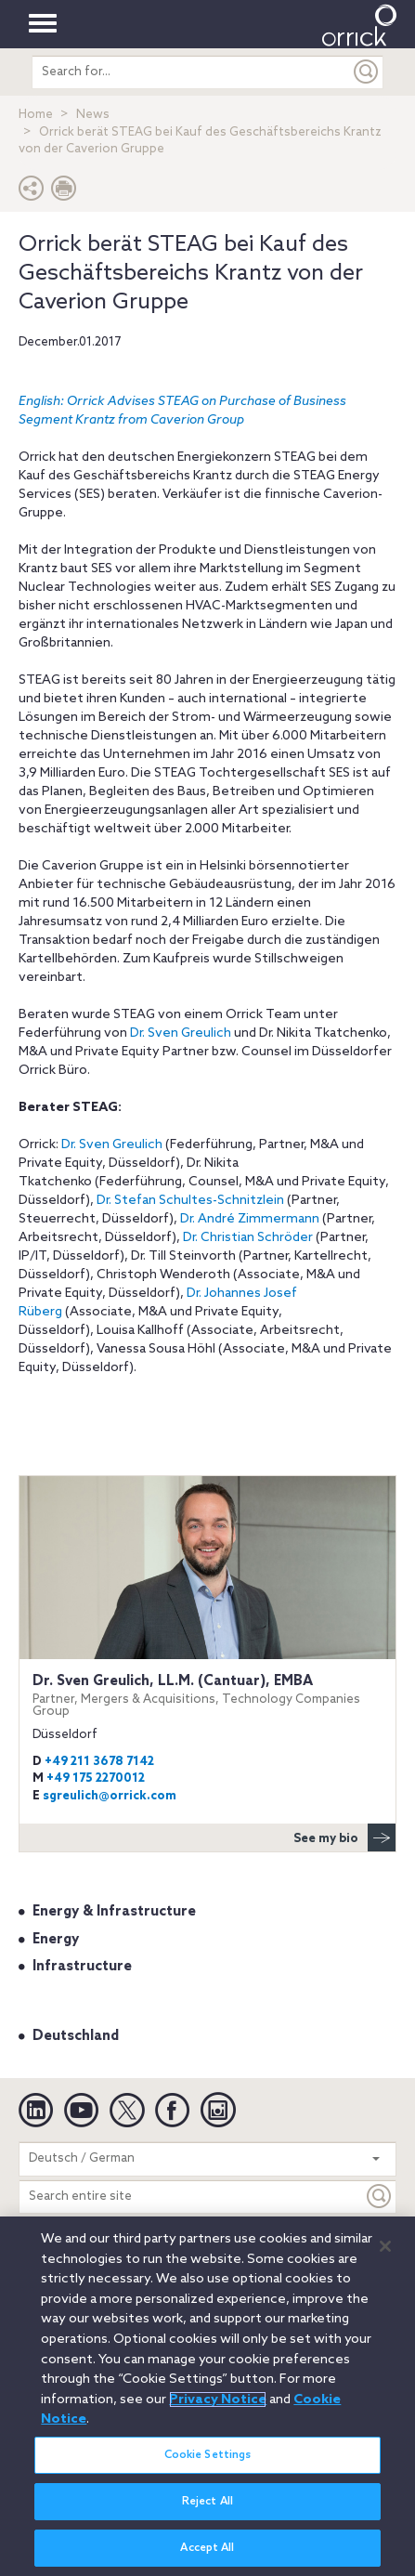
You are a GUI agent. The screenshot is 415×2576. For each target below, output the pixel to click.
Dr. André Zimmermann (249, 1219)
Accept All (207, 2554)
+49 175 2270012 (95, 1778)
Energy (55, 1939)
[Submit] (366, 72)
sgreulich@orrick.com (109, 1796)
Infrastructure (82, 1966)
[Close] (385, 2252)
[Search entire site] (191, 2196)
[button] (32, 192)
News (93, 115)
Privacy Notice (217, 2406)
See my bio (344, 1837)
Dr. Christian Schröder (248, 1238)
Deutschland (75, 2036)
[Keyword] (379, 2196)
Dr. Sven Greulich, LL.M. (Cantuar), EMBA (207, 1696)
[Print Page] (64, 192)
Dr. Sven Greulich (180, 1033)
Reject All (207, 2508)
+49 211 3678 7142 (99, 1762)
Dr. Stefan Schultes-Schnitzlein (190, 1201)
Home (36, 115)
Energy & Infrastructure (114, 1911)
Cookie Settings (208, 2461)
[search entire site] (192, 72)
